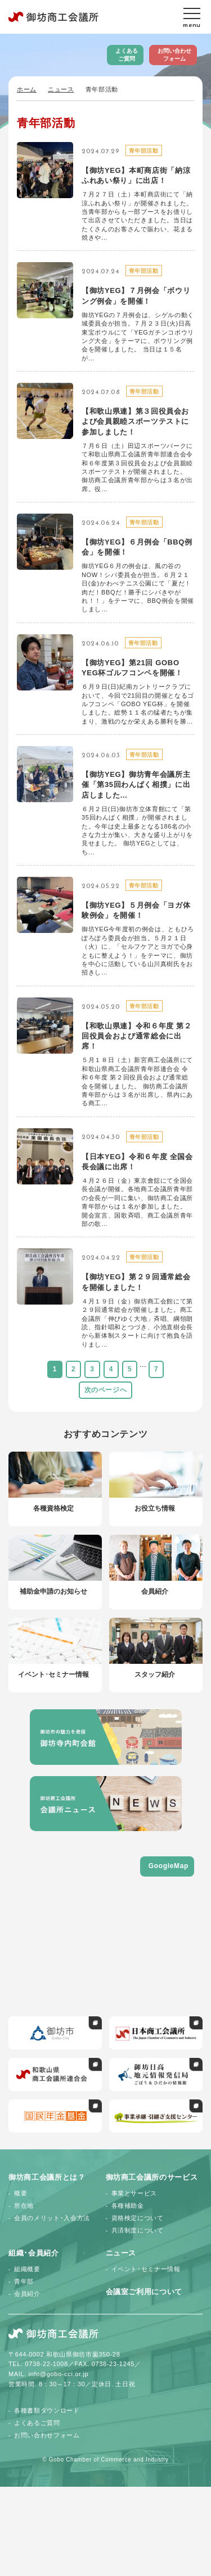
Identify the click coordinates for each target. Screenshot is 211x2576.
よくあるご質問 (126, 55)
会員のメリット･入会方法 (52, 2217)
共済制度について (137, 2230)
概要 (20, 2193)
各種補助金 (127, 2205)
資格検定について (137, 2217)
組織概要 (27, 2269)
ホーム (27, 89)
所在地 (24, 2205)
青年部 (24, 2281)
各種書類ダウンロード (47, 2410)
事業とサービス (134, 2193)
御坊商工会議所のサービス (152, 2177)
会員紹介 (27, 2293)
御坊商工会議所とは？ (47, 2177)
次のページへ (105, 1390)
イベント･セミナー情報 (146, 2269)
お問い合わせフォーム (174, 55)
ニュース (61, 89)
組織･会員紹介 (33, 2253)
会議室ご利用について (144, 2291)
